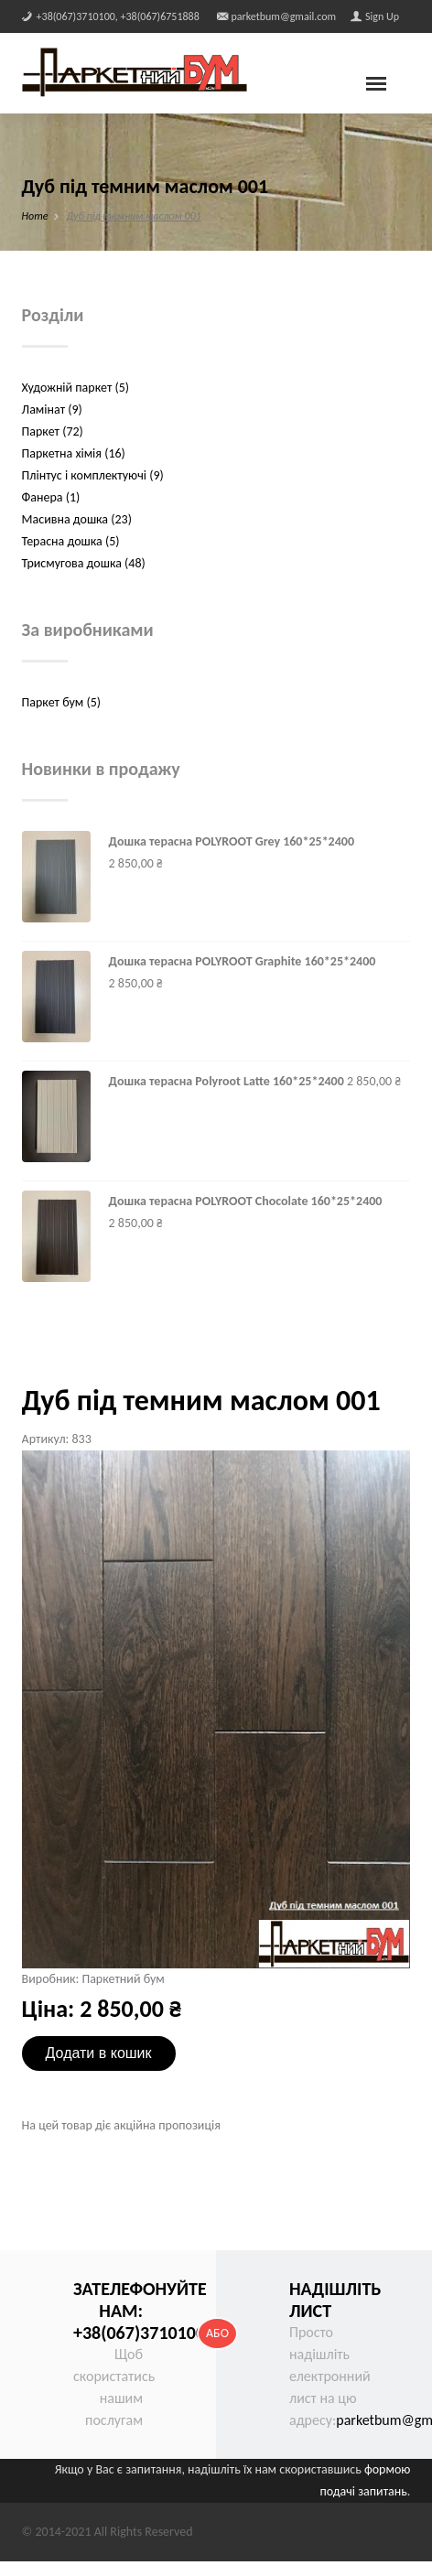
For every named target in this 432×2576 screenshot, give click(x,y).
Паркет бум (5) (61, 702)
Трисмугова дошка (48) (84, 563)
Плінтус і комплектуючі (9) (93, 475)
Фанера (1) (51, 497)
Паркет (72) (52, 431)
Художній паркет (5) (75, 387)
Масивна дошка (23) (77, 519)
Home (35, 216)
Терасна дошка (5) (71, 541)
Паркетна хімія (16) (73, 453)
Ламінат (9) (52, 409)
